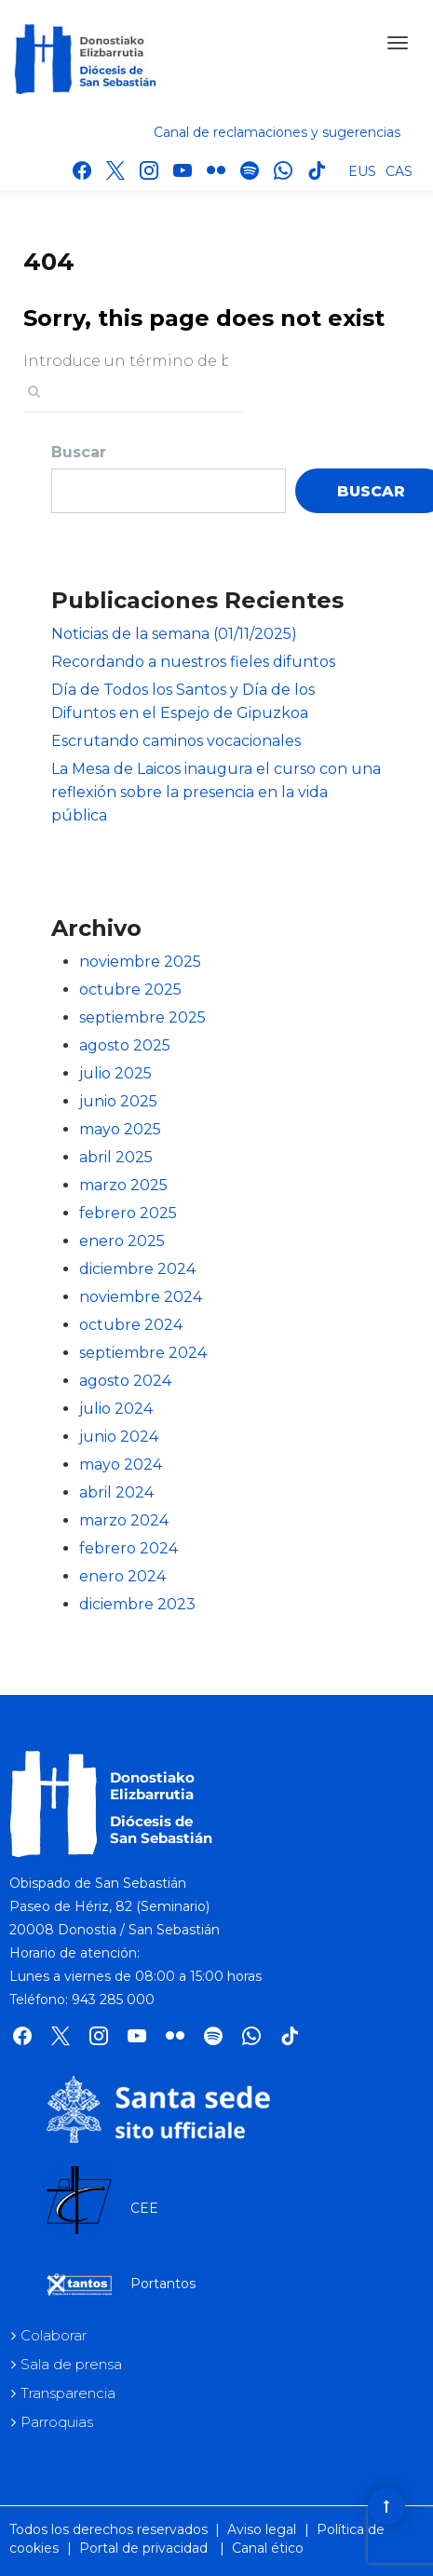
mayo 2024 (120, 1464)
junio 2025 (118, 1101)
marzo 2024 (124, 1520)
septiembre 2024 (143, 1353)
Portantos (163, 2283)
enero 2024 (122, 1576)
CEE (144, 2208)
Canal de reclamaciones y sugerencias (277, 132)
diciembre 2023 (137, 1604)
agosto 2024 (125, 1381)
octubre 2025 (130, 989)
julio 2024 (116, 1408)
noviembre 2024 (140, 1297)
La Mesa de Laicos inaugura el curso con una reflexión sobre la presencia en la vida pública (216, 792)
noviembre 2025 (140, 961)
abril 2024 (116, 1492)
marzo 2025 (123, 1185)
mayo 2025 (120, 1129)
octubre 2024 (131, 1325)
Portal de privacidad (143, 2548)
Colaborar (53, 2335)
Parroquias (56, 2422)
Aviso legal (261, 2529)
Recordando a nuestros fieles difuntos (193, 662)
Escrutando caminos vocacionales (176, 741)
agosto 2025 (124, 1045)
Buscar (78, 452)
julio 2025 (115, 1073)
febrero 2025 (128, 1213)
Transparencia (67, 2393)
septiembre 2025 (142, 1017)
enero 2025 (122, 1241)
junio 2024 (118, 1436)
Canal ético (268, 2548)
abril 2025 (116, 1157)
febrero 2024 (128, 1548)
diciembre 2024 (137, 1269)
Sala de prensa (71, 2364)
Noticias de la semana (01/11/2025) (174, 634)
